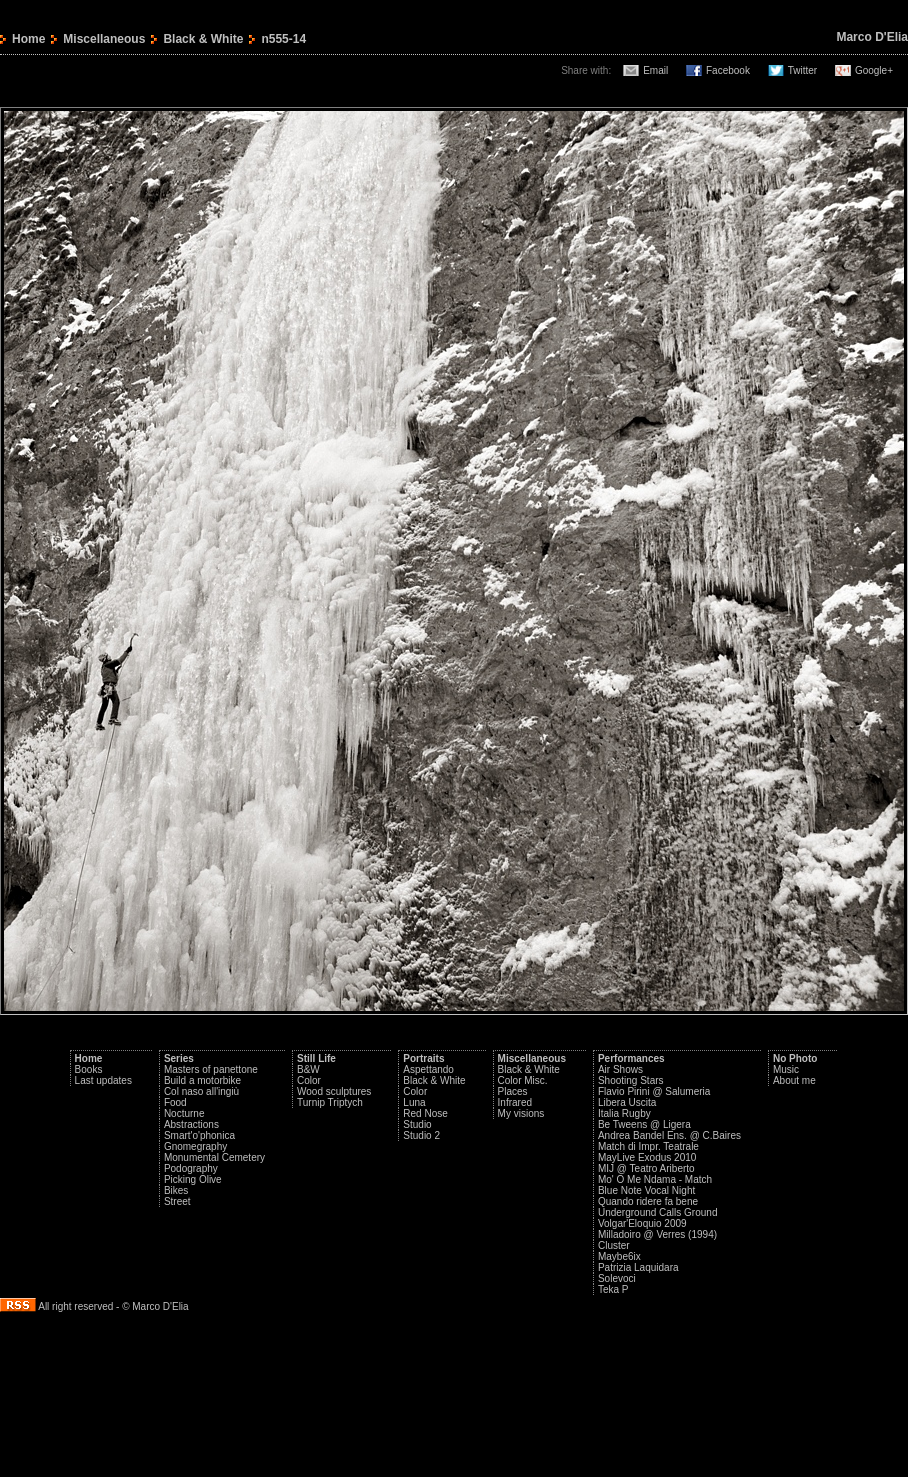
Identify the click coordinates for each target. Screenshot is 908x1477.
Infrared (515, 1102)
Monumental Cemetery (214, 1157)
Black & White (203, 39)
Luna (414, 1102)
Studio (417, 1124)
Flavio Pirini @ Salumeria (654, 1091)
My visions (521, 1113)
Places (513, 1091)
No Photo (795, 1058)
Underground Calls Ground (658, 1212)
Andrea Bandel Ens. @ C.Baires (669, 1135)
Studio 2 (421, 1135)
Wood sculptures (334, 1091)
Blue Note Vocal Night (646, 1190)
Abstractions (191, 1124)
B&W (308, 1069)
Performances (631, 1058)
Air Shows (620, 1069)
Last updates (103, 1080)
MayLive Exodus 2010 (647, 1157)
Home (28, 39)
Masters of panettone (211, 1069)
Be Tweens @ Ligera (644, 1124)
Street (177, 1201)
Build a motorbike (202, 1080)
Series (179, 1058)
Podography (191, 1168)
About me (794, 1080)
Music (786, 1069)
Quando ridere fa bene (648, 1201)
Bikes (176, 1190)
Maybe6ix (619, 1256)
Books (89, 1069)
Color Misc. (523, 1080)
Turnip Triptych (330, 1102)
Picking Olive (193, 1179)
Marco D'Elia (872, 37)
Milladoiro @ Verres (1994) (657, 1234)
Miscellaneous (104, 39)
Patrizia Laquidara (638, 1267)
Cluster (614, 1245)
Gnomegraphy (195, 1146)
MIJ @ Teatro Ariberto (646, 1168)
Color (309, 1080)
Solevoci (617, 1278)
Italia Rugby (624, 1113)
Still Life (316, 1058)
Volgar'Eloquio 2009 (642, 1223)
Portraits (423, 1058)
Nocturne (184, 1113)
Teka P (613, 1289)
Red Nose (425, 1113)
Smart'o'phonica (199, 1135)
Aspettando (428, 1069)
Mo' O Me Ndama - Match (655, 1179)
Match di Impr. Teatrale (648, 1146)
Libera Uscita (627, 1102)
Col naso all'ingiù (201, 1091)
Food (175, 1102)
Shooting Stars (631, 1080)
